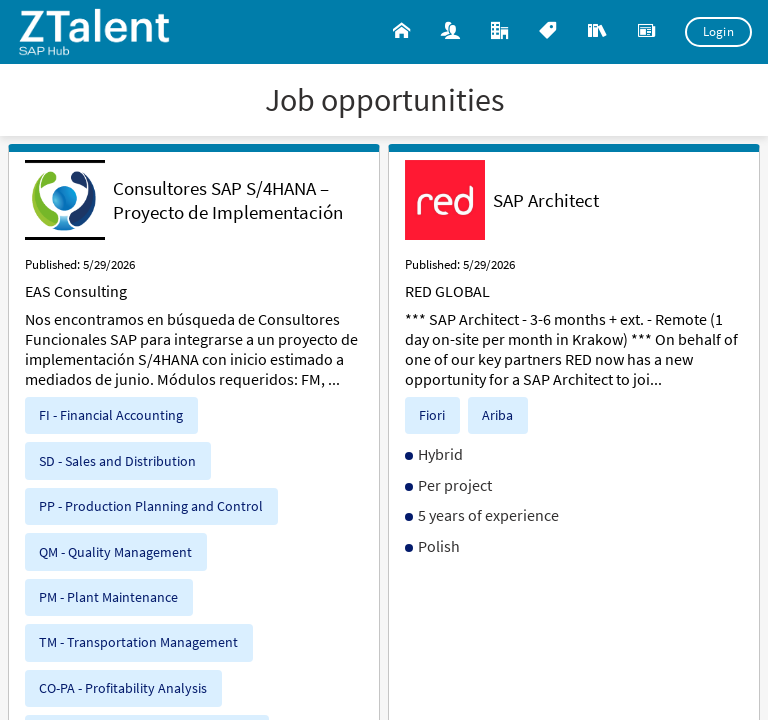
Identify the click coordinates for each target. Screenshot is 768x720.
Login (719, 31)
